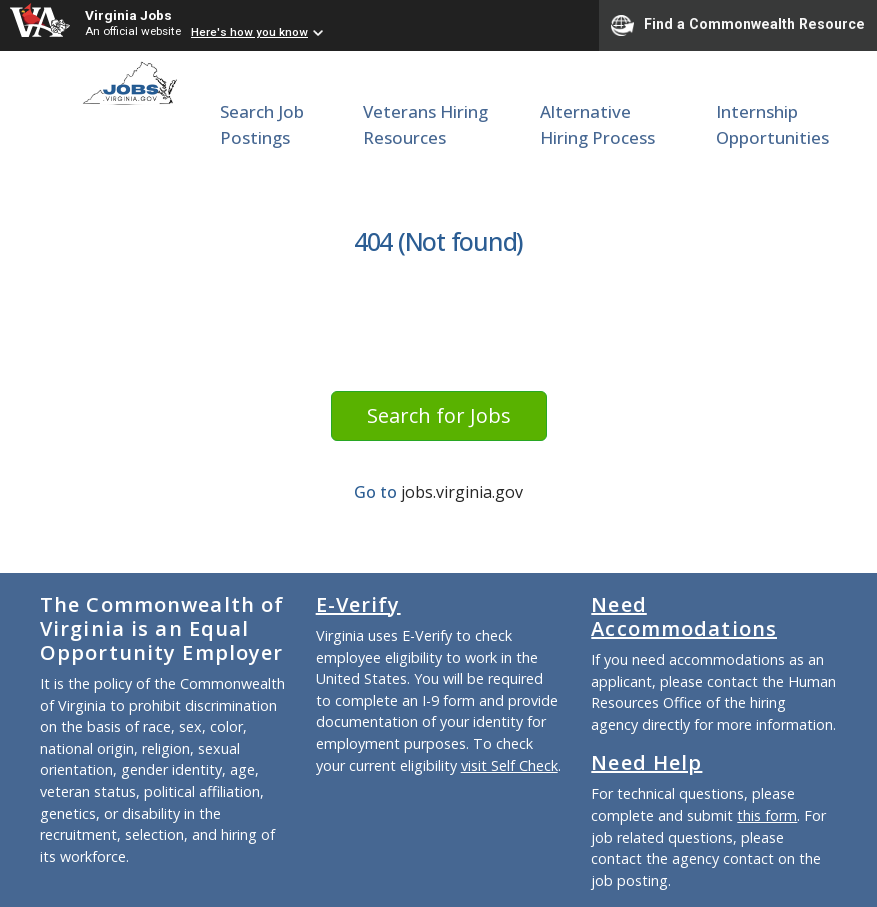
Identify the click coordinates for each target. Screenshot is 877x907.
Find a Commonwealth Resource (738, 25)
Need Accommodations (684, 616)
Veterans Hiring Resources (425, 124)
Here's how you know (249, 32)
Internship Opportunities (772, 124)
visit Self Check (509, 765)
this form (767, 815)
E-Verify (358, 604)
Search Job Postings (262, 124)
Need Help (646, 762)
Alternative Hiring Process (597, 124)
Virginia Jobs (128, 15)
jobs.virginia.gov (462, 492)
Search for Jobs (439, 415)
